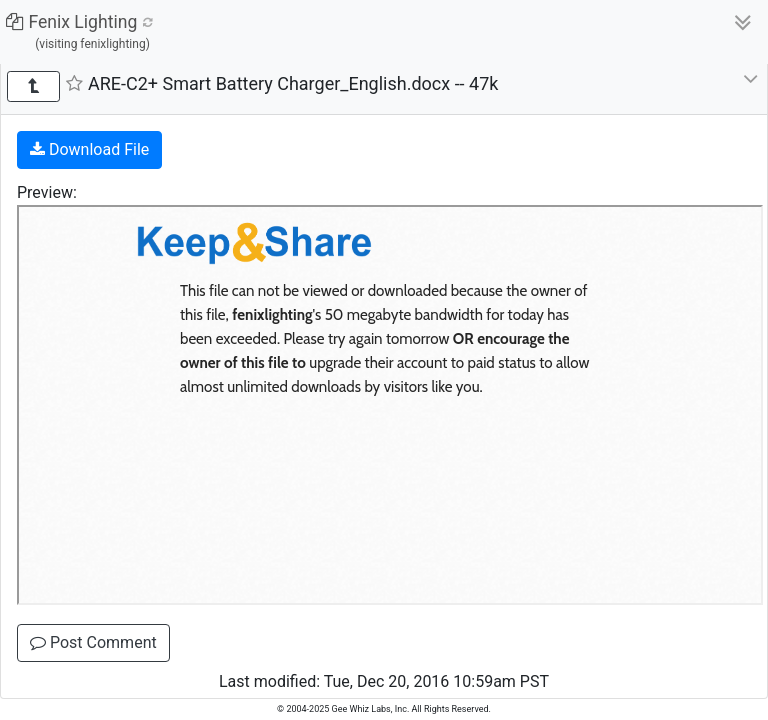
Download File (89, 149)
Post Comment (93, 642)
